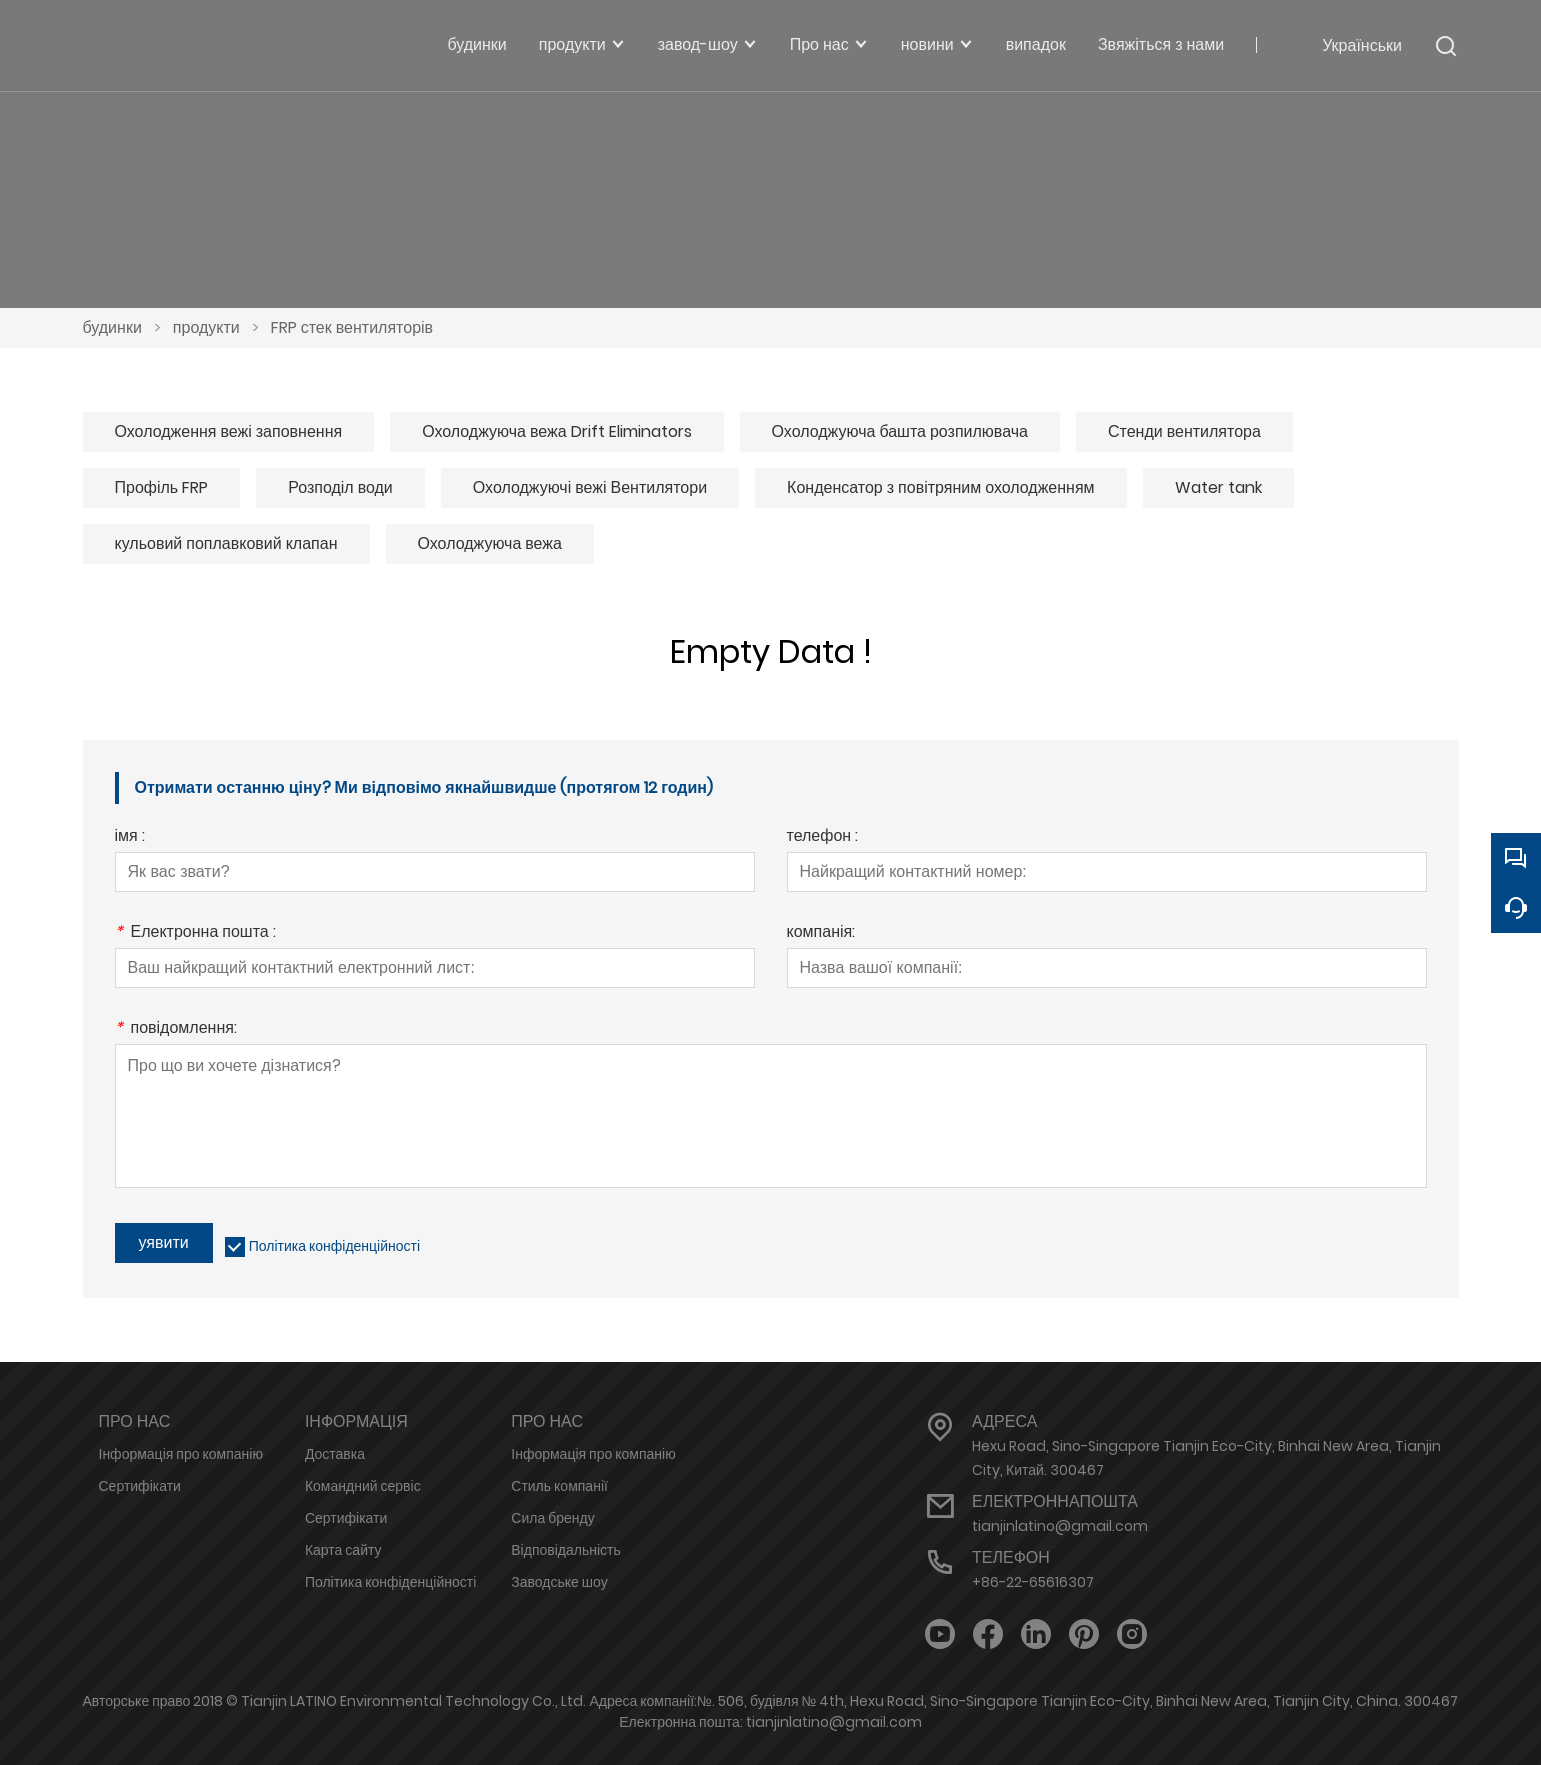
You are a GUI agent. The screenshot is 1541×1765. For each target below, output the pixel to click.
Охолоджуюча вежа (490, 543)
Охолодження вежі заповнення (229, 431)
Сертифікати (140, 1486)
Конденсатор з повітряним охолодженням (940, 487)
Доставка (335, 1454)
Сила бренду (552, 1518)
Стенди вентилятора (1184, 431)
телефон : (823, 837)
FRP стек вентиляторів (352, 327)
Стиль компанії (559, 1486)
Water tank (1218, 487)
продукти (206, 327)
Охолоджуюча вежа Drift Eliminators (556, 431)
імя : (130, 837)
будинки (112, 327)
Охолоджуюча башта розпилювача (900, 431)
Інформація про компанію (181, 1454)
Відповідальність (566, 1550)
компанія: (821, 933)
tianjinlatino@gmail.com (1060, 1526)
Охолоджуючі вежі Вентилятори (590, 487)
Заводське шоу (559, 1582)
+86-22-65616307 (1033, 1582)
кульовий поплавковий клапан (226, 543)
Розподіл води (340, 487)
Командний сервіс (363, 1486)
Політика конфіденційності (334, 1246)
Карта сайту (343, 1550)
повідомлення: (176, 1029)
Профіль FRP (162, 487)
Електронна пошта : (195, 933)
